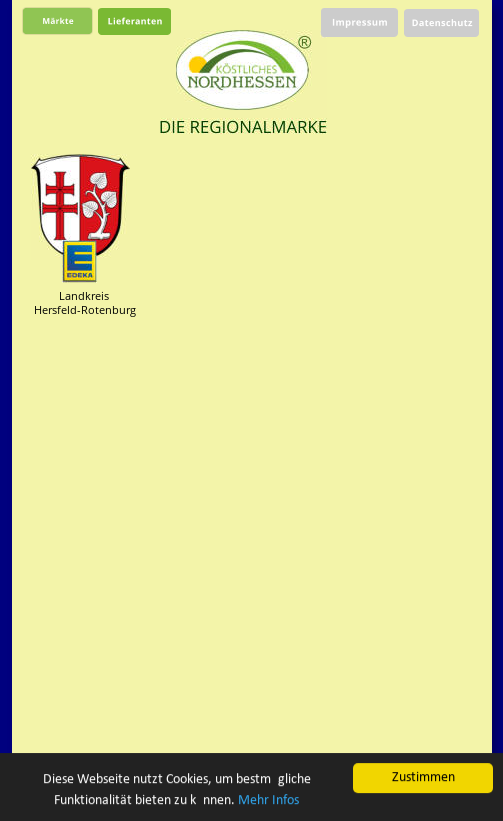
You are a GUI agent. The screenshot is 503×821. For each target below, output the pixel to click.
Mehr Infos (268, 800)
